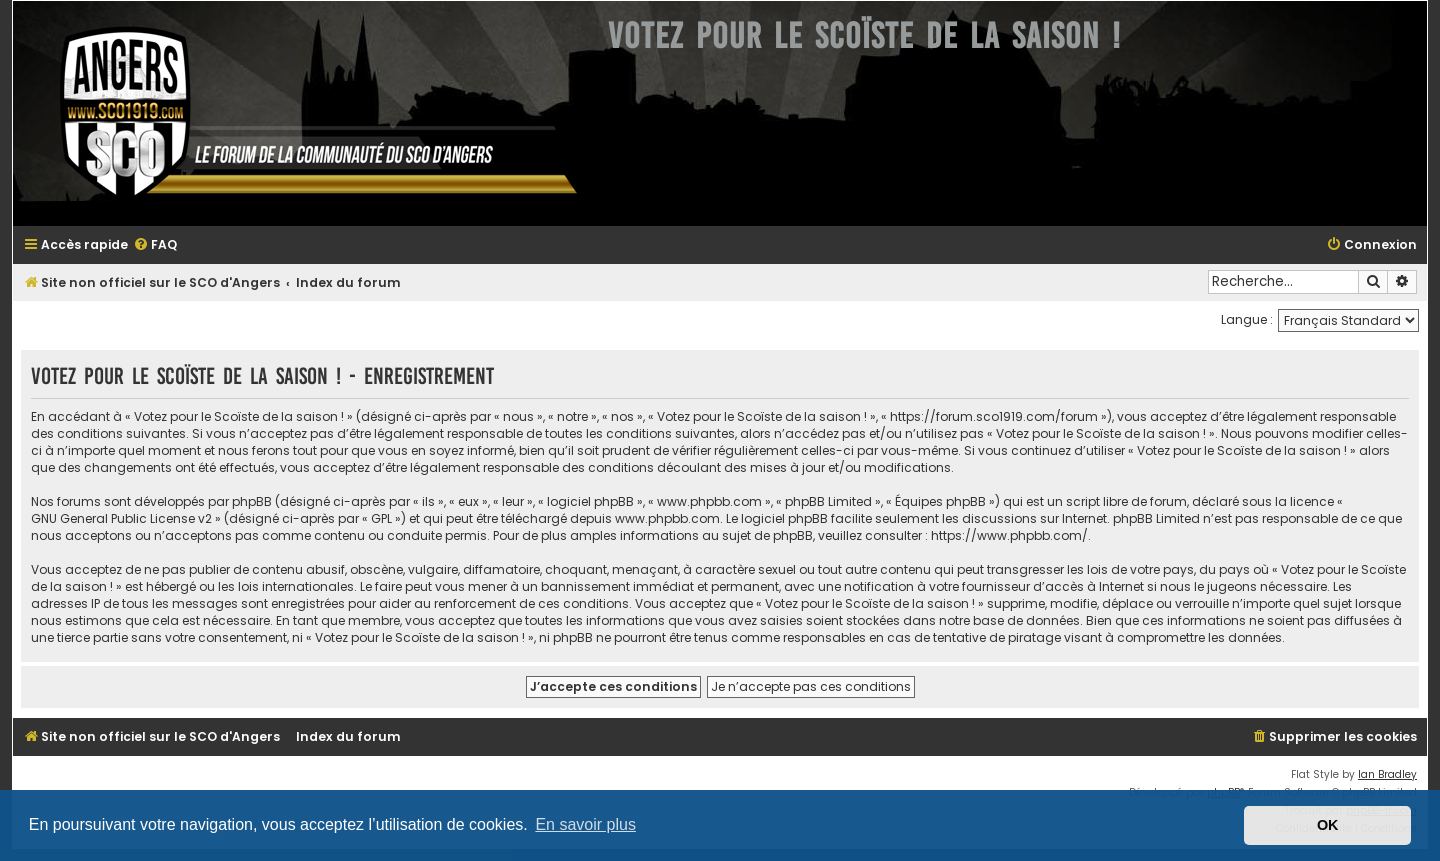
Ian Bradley (1387, 774)
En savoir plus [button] (585, 824)
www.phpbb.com (667, 518)
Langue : (1247, 319)
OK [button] (1328, 825)
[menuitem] (155, 245)
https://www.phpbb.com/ (1009, 535)
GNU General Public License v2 (121, 518)
